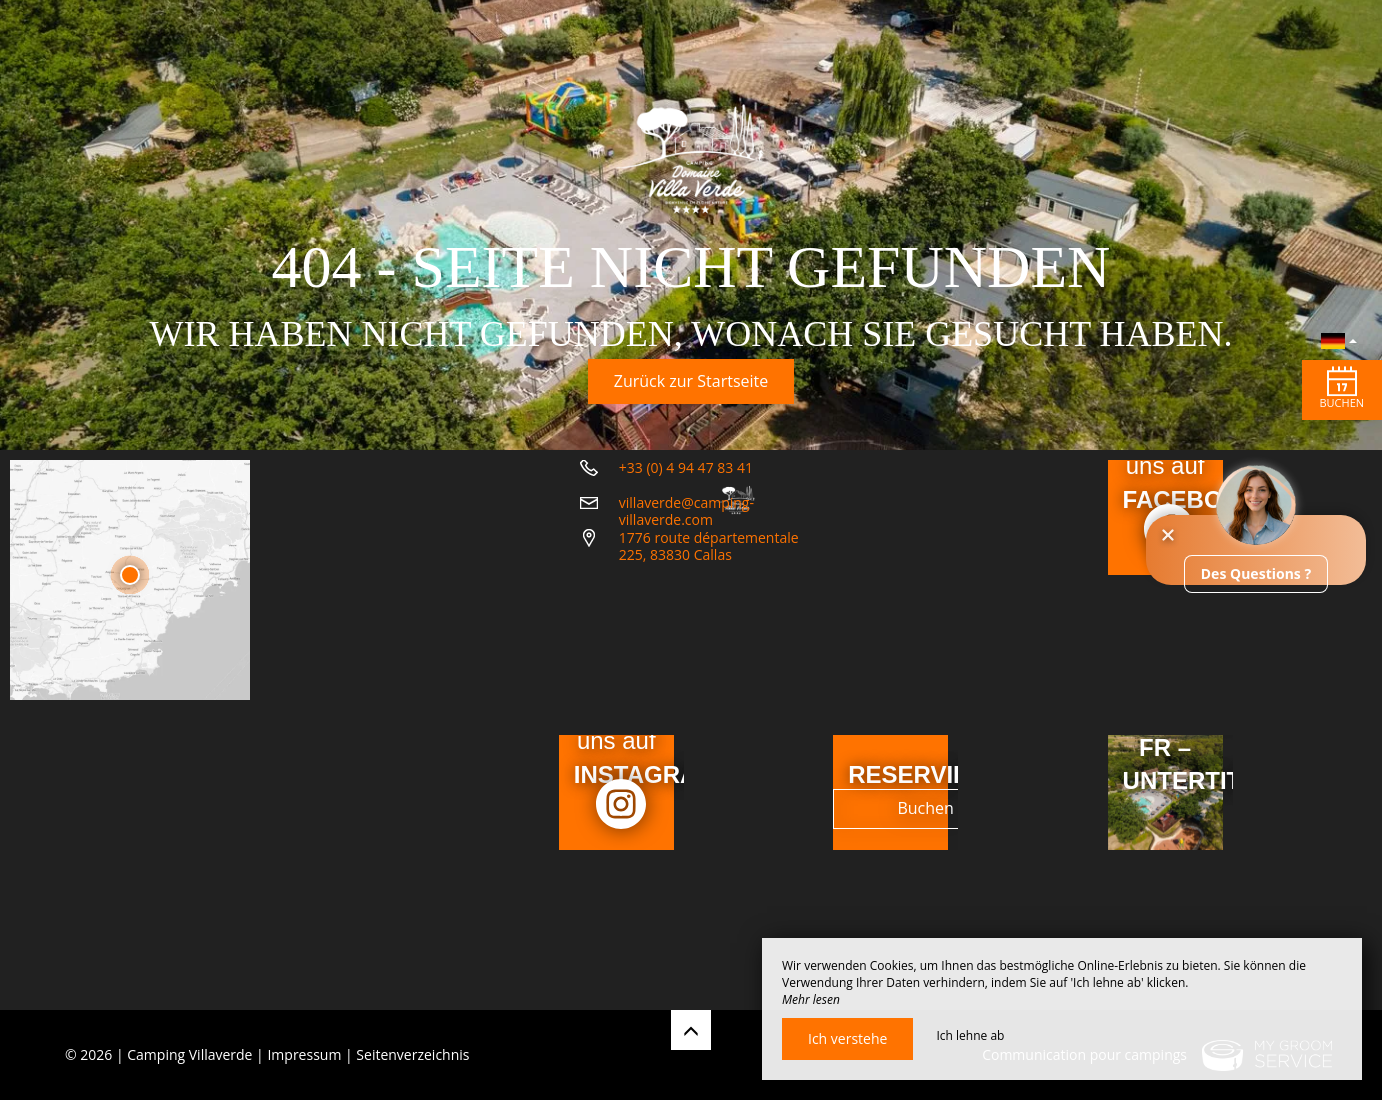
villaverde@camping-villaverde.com (733, 652)
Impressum (304, 1054)
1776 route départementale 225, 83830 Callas (746, 696)
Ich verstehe (847, 1038)
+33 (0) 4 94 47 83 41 (686, 617)
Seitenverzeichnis (412, 1054)
